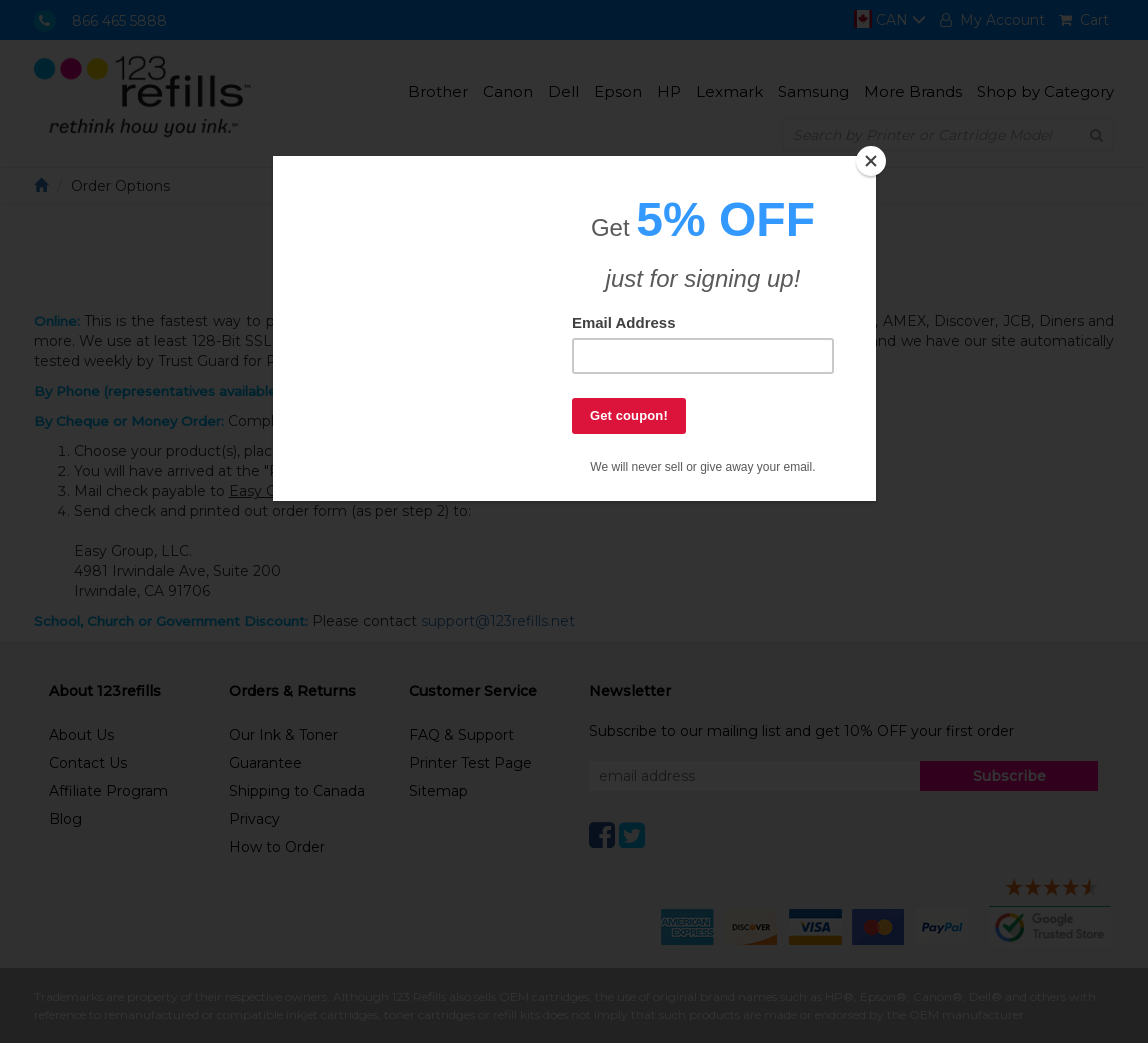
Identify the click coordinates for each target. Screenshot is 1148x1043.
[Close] (871, 161)
